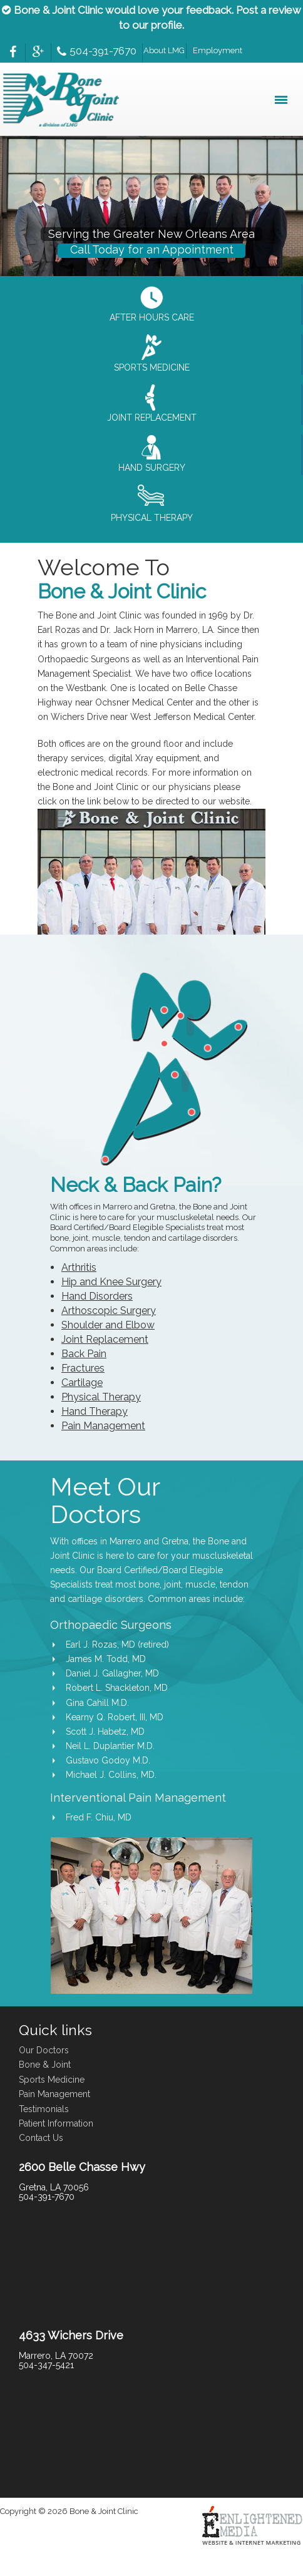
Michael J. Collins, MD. (111, 1775)
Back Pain (83, 1354)
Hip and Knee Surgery (111, 1282)
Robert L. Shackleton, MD (117, 1688)
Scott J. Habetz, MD (105, 1732)
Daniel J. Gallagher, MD (112, 1673)
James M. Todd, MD (106, 1659)
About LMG (164, 50)
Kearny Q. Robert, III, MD (114, 1717)
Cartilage (82, 1382)
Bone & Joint (45, 2065)
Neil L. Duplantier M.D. (110, 1746)
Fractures (83, 1368)
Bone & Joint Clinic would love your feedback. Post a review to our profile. (151, 17)
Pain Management (103, 1426)
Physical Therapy (101, 1397)
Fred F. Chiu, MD (98, 1817)
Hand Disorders (97, 1296)
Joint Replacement (104, 1339)
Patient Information (56, 2123)
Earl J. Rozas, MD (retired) (117, 1645)
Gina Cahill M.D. (97, 1703)
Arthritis (78, 1267)
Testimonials (44, 2109)
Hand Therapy (94, 1411)
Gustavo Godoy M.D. (108, 1760)
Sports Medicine (52, 2080)
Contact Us (41, 2138)
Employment (217, 50)
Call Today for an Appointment (152, 249)
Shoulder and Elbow (108, 1325)
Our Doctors (44, 2050)
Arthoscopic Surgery (108, 1310)
